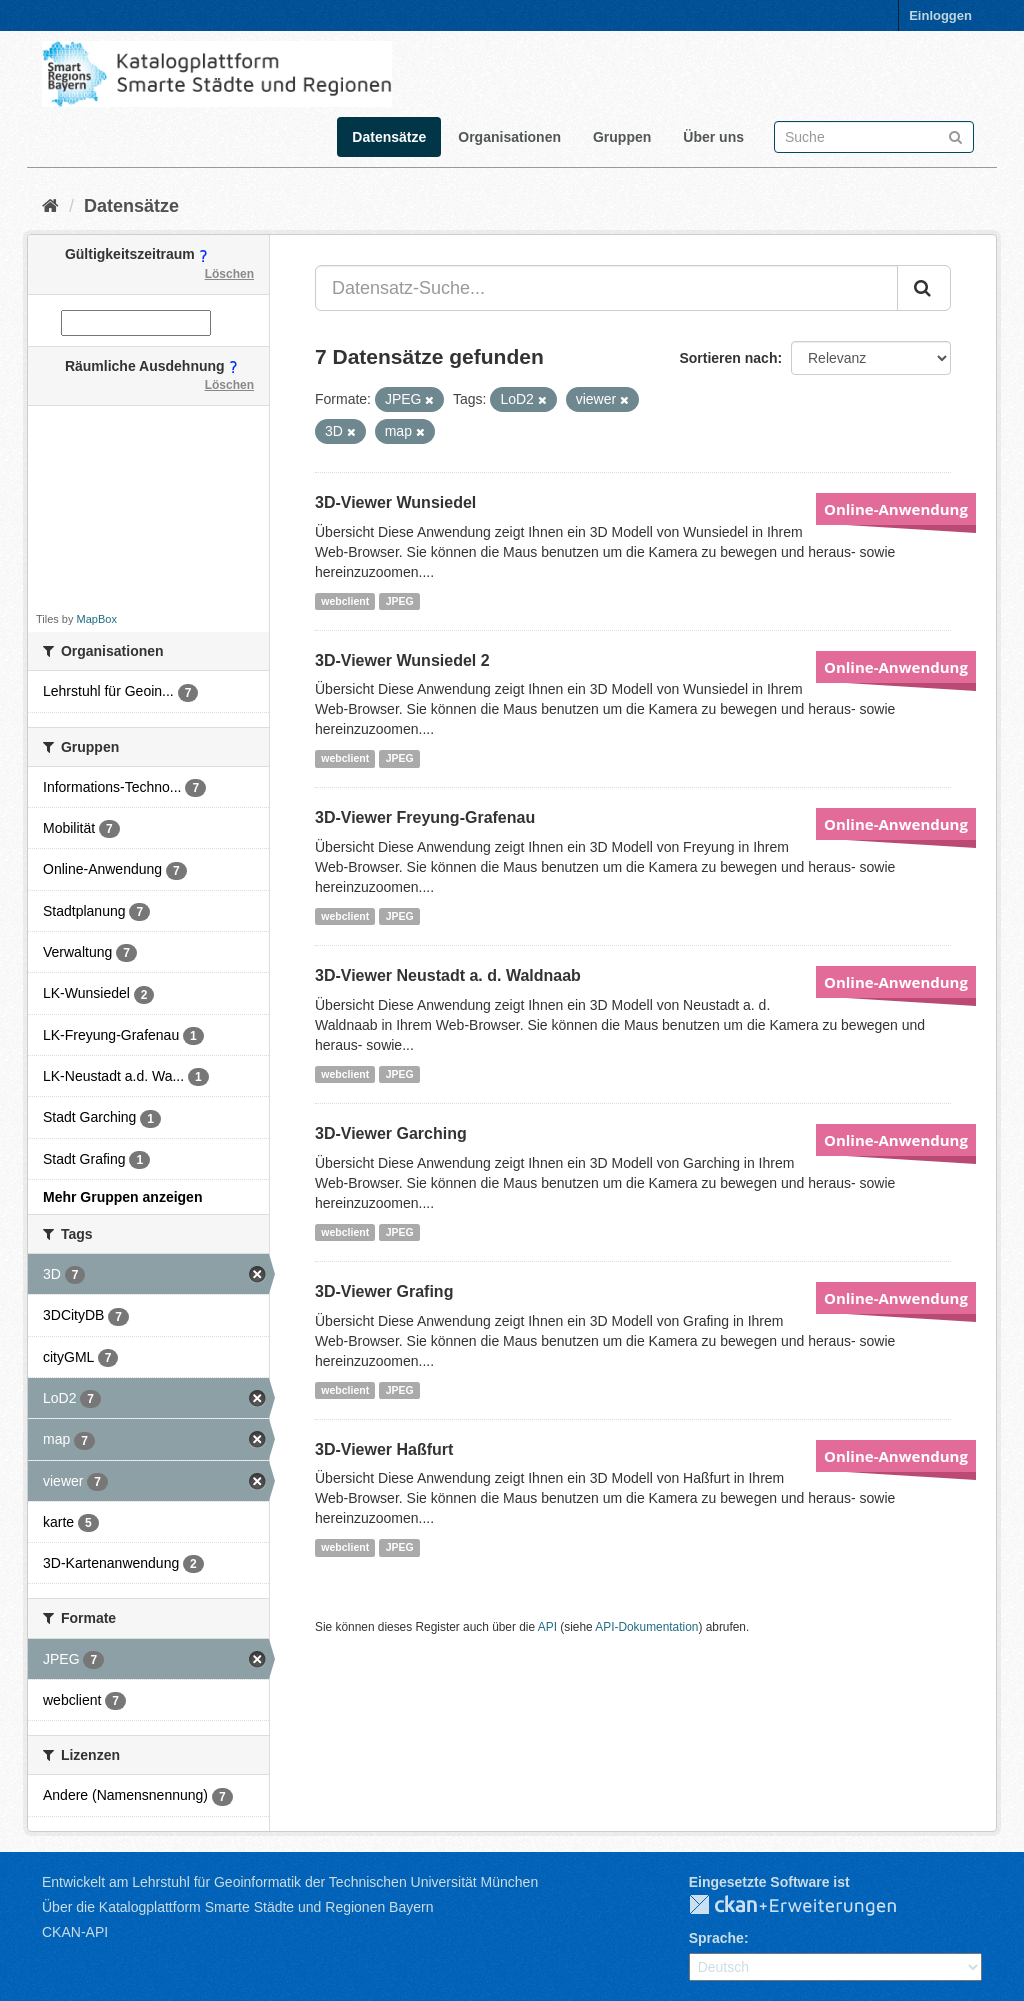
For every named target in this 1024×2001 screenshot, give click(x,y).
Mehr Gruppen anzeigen (122, 1197)
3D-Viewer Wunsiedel (395, 502)
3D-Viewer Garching (391, 1133)
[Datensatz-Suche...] (606, 288)
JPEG (400, 601)
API (547, 1627)
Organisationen (509, 137)
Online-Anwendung (896, 509)
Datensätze (389, 137)
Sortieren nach (728, 358)
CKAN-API (75, 1932)
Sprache (716, 1938)
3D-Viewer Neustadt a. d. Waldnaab (448, 975)
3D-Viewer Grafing (384, 1291)
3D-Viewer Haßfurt (384, 1449)
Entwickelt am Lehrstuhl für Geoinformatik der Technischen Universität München (290, 1882)
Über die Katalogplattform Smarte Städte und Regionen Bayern (237, 1907)
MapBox (97, 619)
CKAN (809, 1906)
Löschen (229, 274)
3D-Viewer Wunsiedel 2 (402, 660)
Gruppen (622, 137)
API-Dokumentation (646, 1627)
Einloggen (940, 15)
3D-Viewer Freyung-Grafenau (425, 817)
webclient (345, 601)
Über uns (713, 137)
